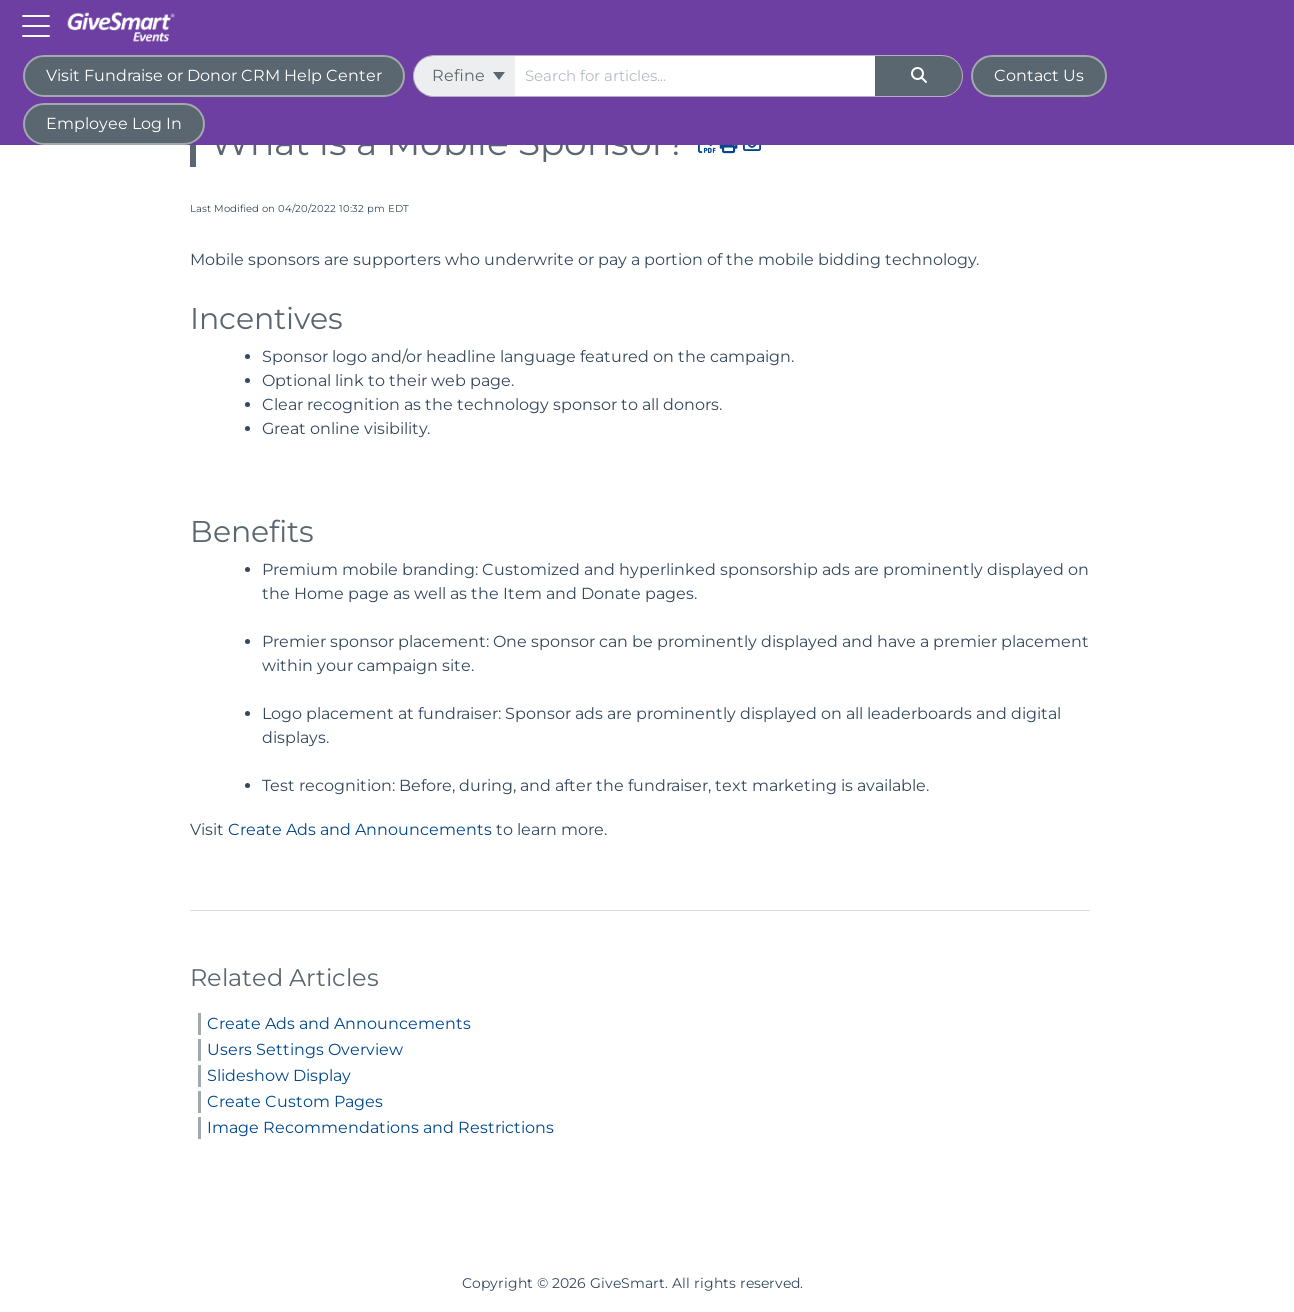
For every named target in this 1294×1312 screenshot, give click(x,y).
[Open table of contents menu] (40, 24)
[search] (695, 76)
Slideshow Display (279, 1075)
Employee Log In (114, 123)
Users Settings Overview (305, 1049)
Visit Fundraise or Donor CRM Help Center (214, 75)
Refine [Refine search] (468, 75)
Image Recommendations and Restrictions (380, 1127)
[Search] (919, 76)
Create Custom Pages (295, 1101)
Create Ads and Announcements (360, 829)
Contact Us (1039, 75)
